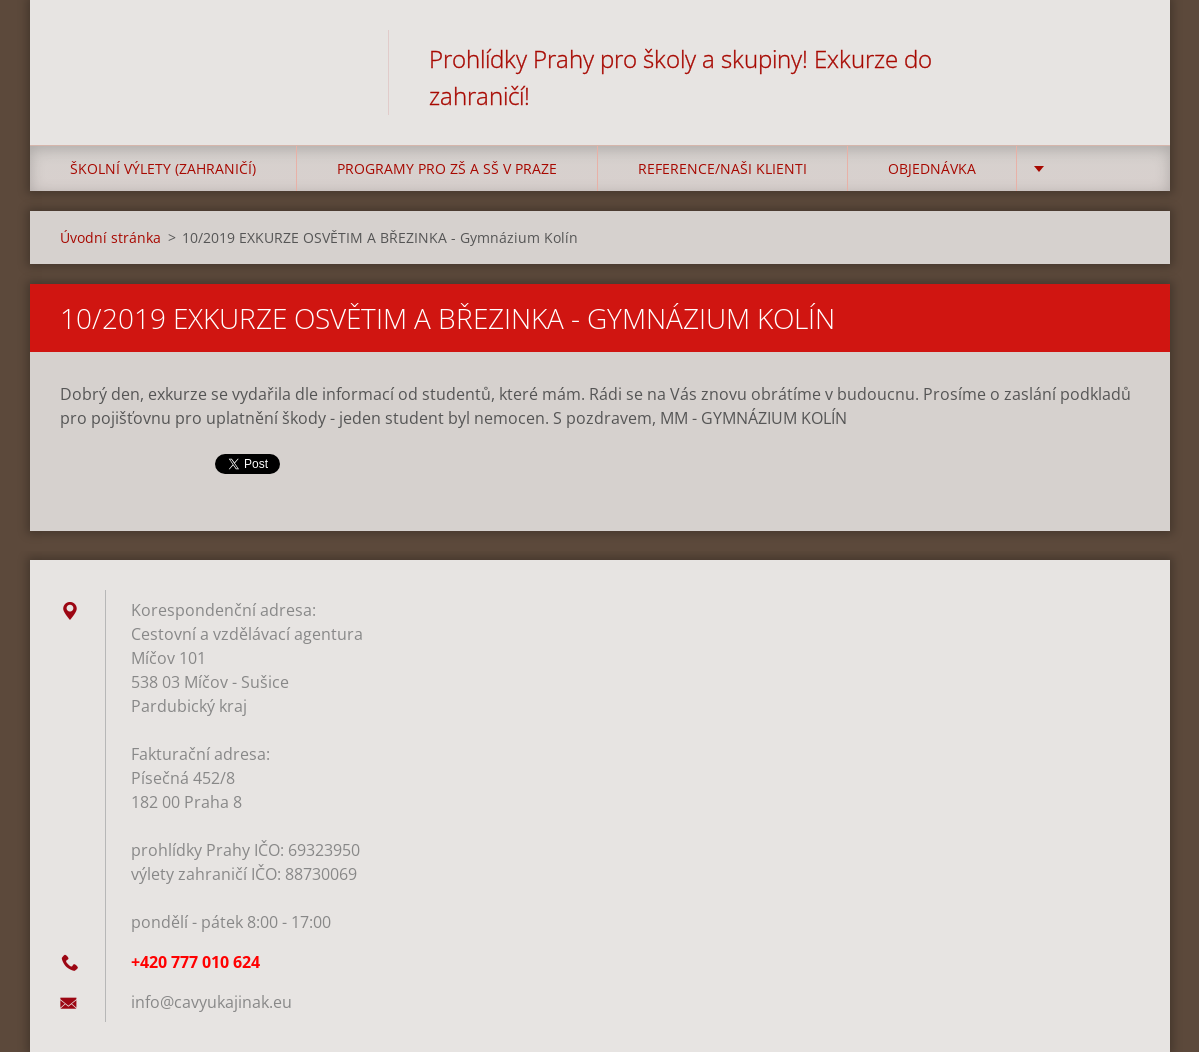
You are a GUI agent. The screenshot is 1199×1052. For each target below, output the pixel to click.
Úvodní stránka (110, 237)
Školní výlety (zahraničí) (163, 168)
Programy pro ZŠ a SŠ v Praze (447, 168)
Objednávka (932, 168)
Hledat (1118, 58)
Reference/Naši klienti (722, 168)
